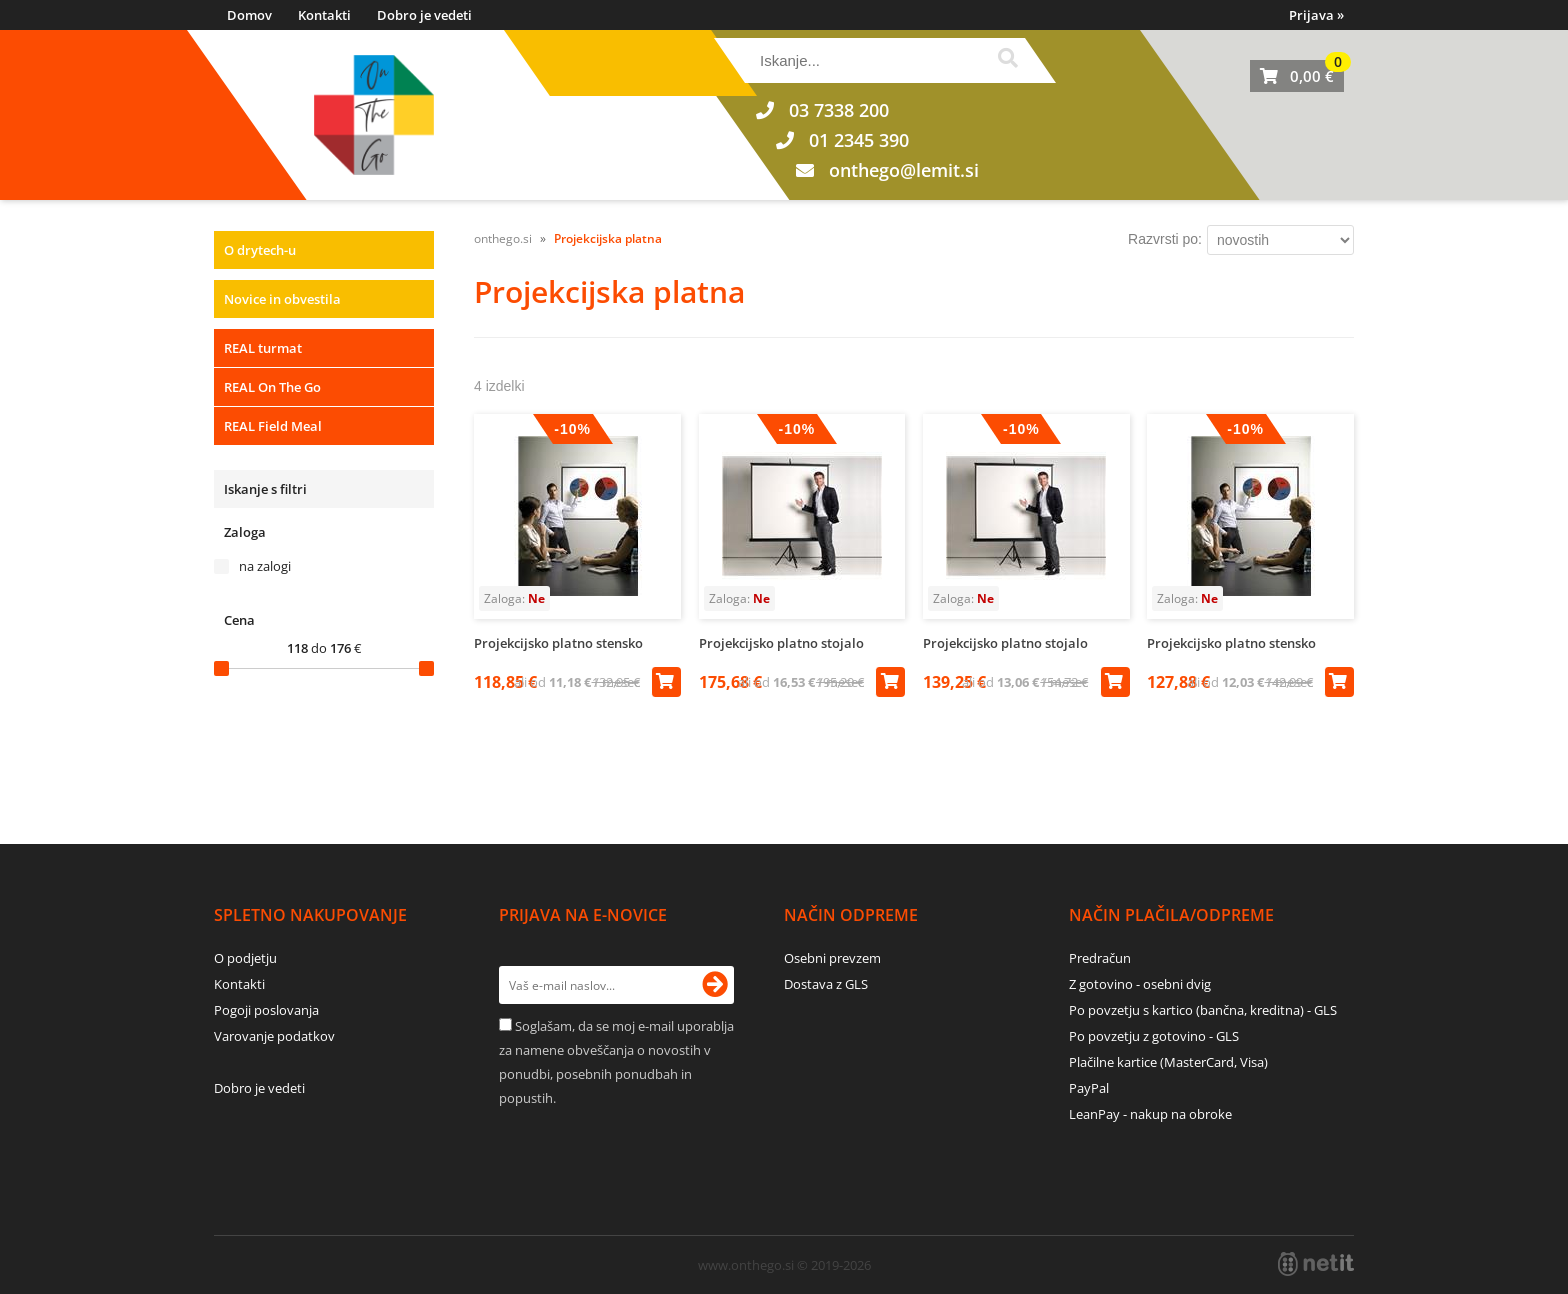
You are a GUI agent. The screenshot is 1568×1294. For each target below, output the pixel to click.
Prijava (1316, 15)
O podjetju (245, 958)
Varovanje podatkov (274, 1036)
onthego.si (503, 238)
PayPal (1089, 1088)
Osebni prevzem (832, 958)
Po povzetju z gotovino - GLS (1154, 1036)
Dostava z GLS (826, 984)
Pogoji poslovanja (266, 1010)
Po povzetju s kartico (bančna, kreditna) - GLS (1203, 1010)
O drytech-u (260, 250)
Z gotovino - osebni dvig (1140, 984)
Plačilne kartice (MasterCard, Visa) (1168, 1062)
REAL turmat (263, 348)
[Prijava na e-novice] (715, 985)
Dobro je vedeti (424, 15)
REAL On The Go (272, 387)
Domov (249, 15)
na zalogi (265, 566)
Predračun (1100, 958)
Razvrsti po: (1165, 239)
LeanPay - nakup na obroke (1150, 1114)
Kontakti (324, 15)
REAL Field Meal (273, 426)
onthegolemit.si (904, 170)
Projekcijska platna (608, 238)
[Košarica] (1297, 76)
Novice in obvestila (282, 299)
